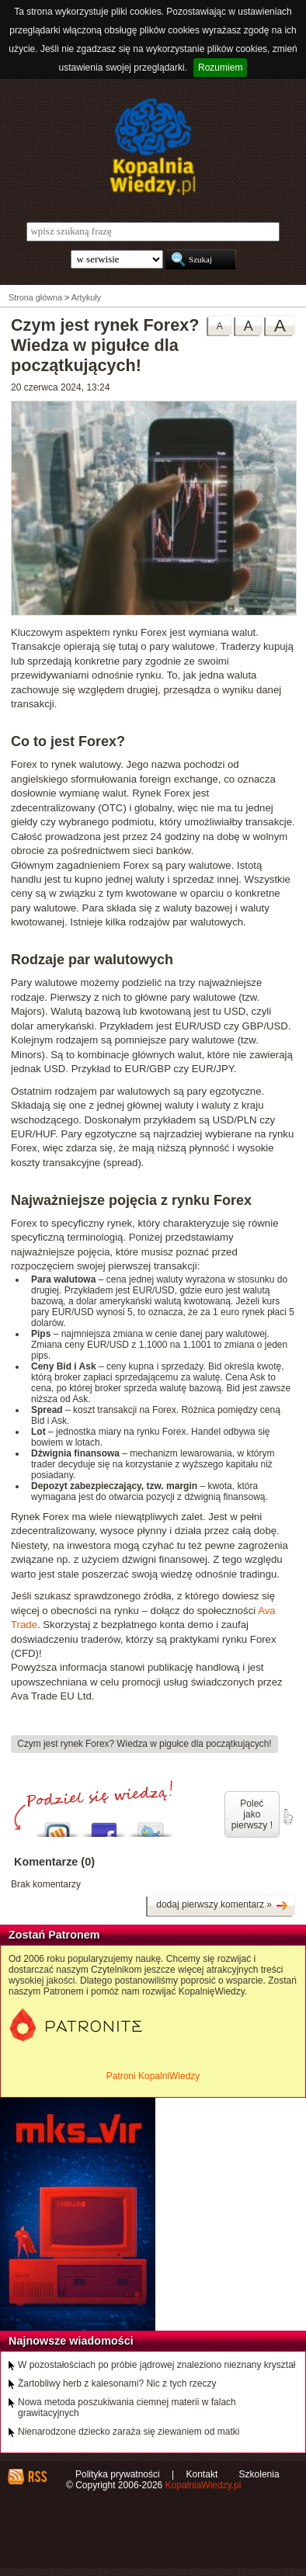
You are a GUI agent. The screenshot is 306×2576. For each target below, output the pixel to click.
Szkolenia (259, 2474)
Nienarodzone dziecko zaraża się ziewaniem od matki (128, 2431)
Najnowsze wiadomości (71, 2341)
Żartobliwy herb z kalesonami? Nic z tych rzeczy (117, 2383)
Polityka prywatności (117, 2474)
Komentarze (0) (54, 1862)
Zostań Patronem (54, 1935)
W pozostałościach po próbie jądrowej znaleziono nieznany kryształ (157, 2364)
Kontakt (202, 2474)
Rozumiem (220, 67)
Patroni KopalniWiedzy (153, 2076)
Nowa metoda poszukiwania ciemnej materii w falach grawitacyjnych (127, 2407)
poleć (287, 1816)
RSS (37, 2476)
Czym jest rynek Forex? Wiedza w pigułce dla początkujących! (144, 1743)
